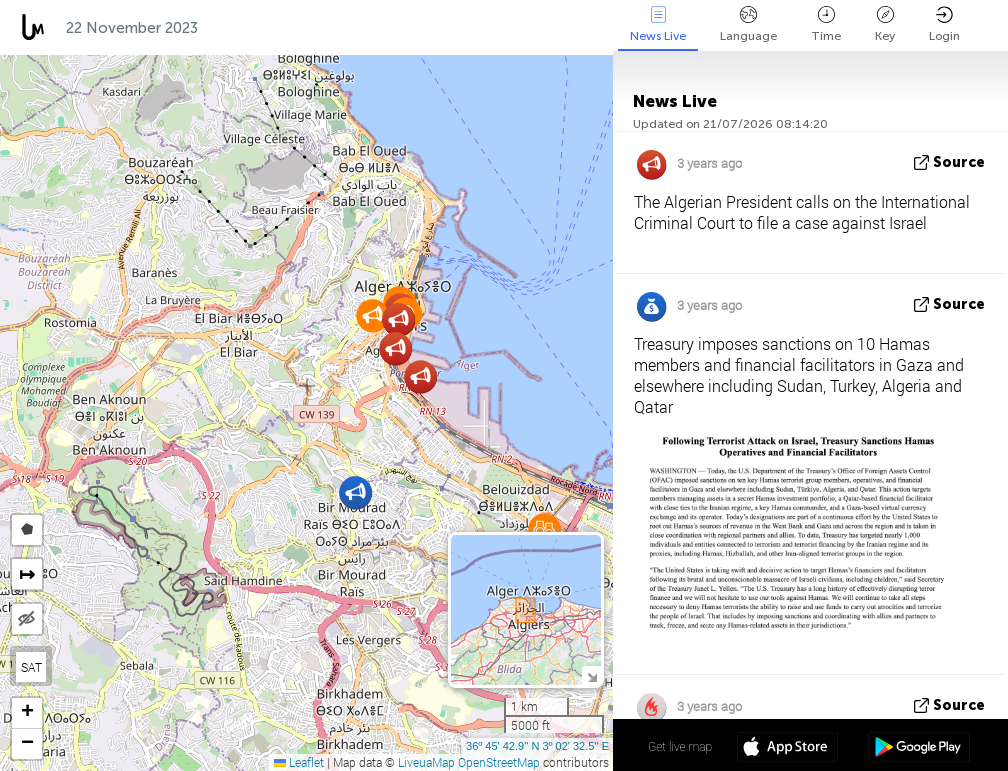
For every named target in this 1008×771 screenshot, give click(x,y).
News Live (658, 24)
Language (748, 24)
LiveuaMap (426, 762)
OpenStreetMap (499, 762)
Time (826, 24)
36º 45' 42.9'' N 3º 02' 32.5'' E (537, 746)
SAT (31, 667)
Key (885, 24)
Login (944, 24)
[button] (372, 315)
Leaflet (299, 762)
